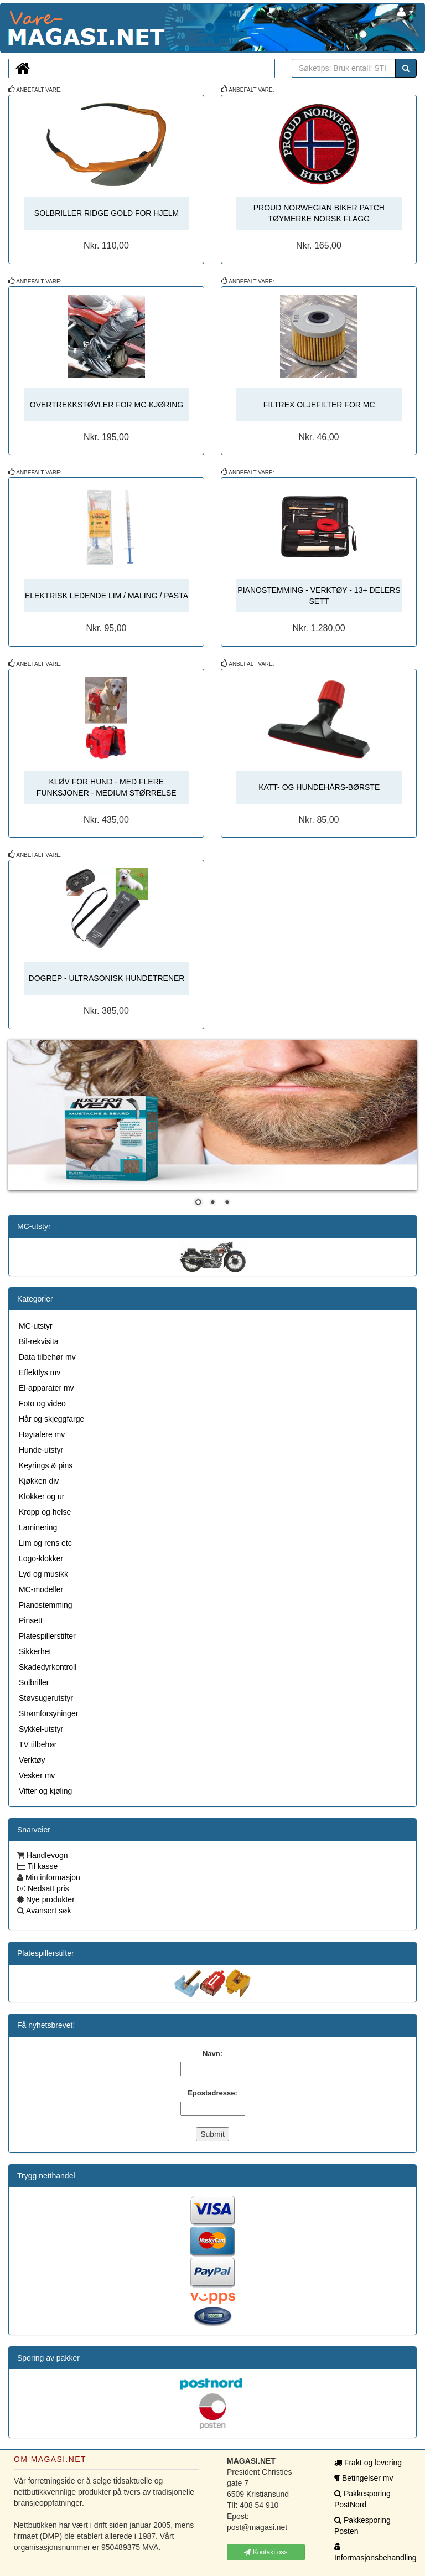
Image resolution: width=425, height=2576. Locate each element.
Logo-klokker (41, 1558)
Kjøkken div (39, 1481)
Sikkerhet (35, 1651)
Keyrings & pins (45, 1465)
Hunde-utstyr (41, 1450)
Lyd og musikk (43, 1574)
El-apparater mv (46, 1387)
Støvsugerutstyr (46, 1698)
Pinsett (31, 1620)
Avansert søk (47, 1910)
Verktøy (32, 1760)
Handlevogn (46, 1855)
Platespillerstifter (47, 1636)
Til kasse (41, 1866)
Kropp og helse (45, 1512)
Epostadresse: (212, 2093)
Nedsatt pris (47, 1888)
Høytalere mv (42, 1434)
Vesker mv (37, 1775)
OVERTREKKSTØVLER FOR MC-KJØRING (106, 404)
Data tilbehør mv (47, 1356)
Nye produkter (49, 1899)
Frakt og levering (368, 2462)
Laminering (38, 1527)
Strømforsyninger (48, 1713)
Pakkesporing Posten (362, 2526)
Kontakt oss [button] (265, 2552)
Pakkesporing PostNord (362, 2499)
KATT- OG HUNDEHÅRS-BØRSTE (319, 787)
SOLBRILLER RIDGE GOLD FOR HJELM (106, 213)
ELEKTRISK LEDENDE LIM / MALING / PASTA (106, 595)
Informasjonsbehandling (372, 2552)
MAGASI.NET (8, 27)
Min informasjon (51, 1877)
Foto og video (42, 1403)
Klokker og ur (41, 1496)
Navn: (212, 2054)
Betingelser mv (363, 2478)
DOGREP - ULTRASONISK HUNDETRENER (107, 978)
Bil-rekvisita (39, 1341)
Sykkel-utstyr (41, 1729)
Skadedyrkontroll (47, 1667)
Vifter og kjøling (45, 1791)
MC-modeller (41, 1589)
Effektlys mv (39, 1372)
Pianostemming (45, 1605)
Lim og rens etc (45, 1543)
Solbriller (34, 1682)
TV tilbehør (37, 1744)
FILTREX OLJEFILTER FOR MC (319, 404)
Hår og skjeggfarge (51, 1419)
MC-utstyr (34, 1226)
